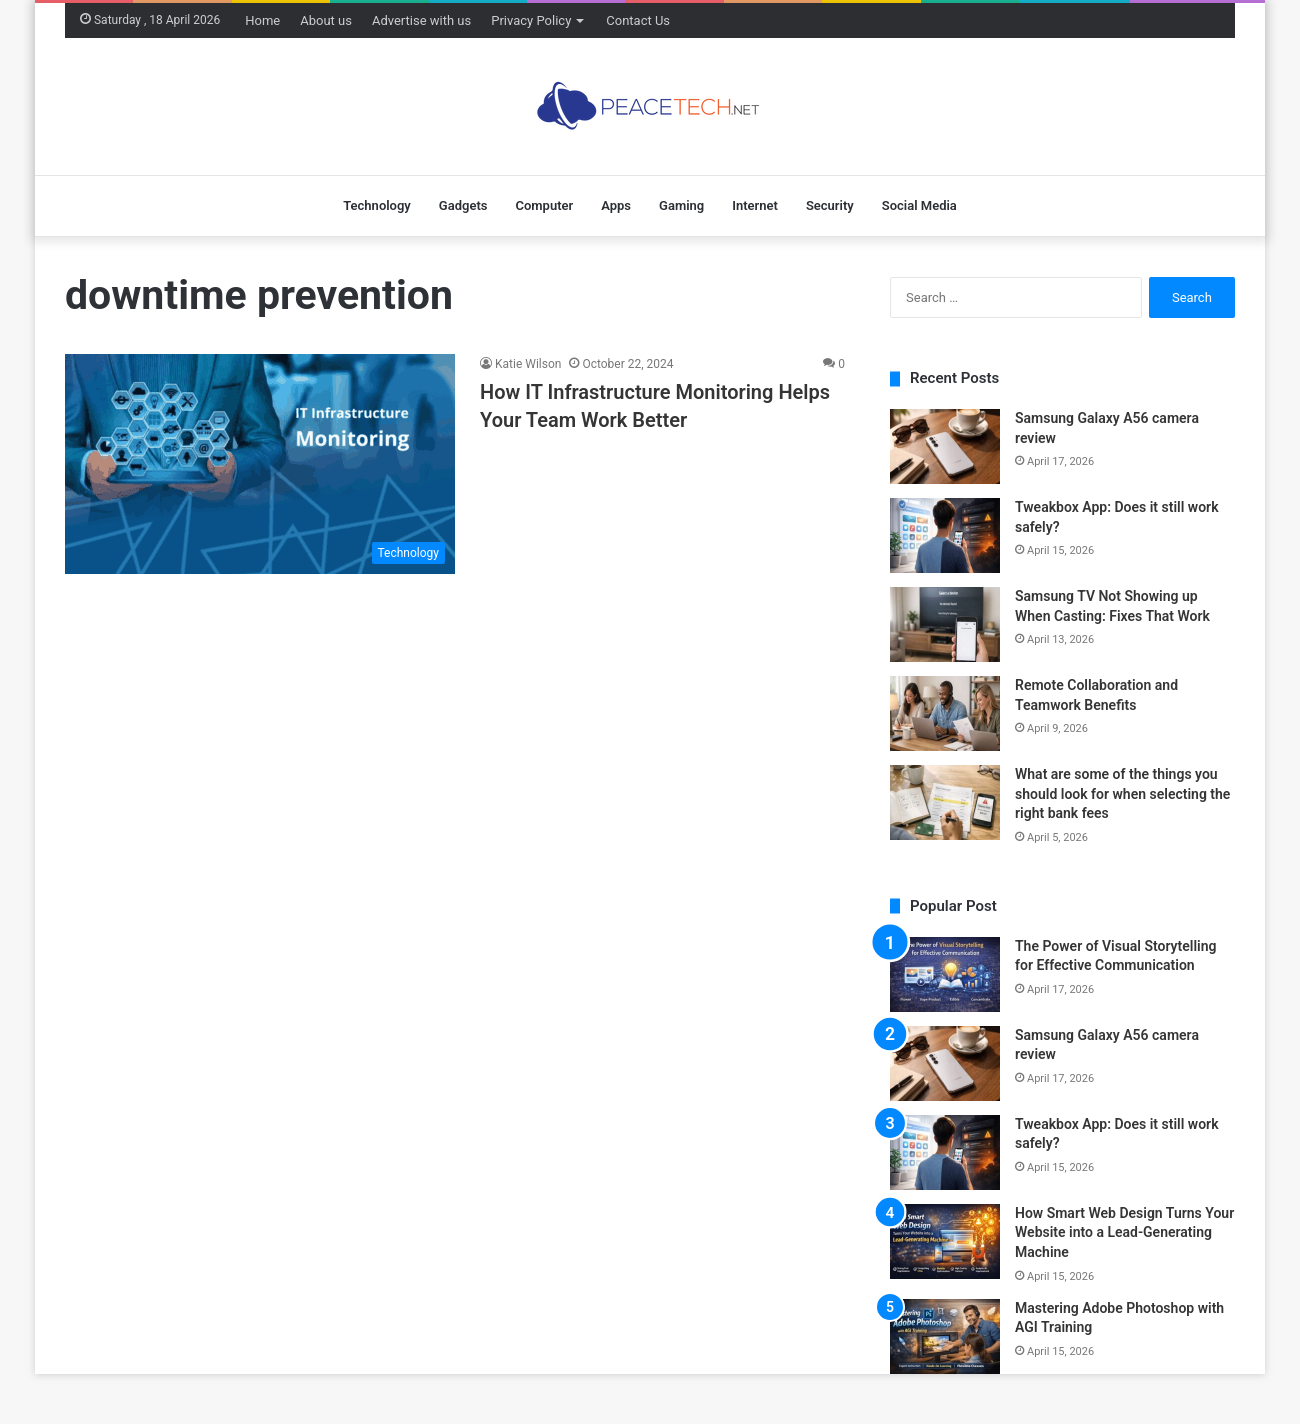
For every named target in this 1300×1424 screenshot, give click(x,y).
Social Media (919, 205)
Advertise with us (421, 20)
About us (326, 20)
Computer (544, 205)
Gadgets (463, 205)
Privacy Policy (531, 20)
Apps (616, 205)
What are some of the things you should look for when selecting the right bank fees (1122, 793)
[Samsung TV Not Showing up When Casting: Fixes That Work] (945, 624)
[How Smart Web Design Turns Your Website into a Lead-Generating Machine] (945, 1241)
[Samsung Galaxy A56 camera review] (945, 446)
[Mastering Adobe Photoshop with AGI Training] (945, 1336)
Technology (377, 205)
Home (262, 20)
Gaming (681, 205)
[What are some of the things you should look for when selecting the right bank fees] (945, 802)
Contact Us (638, 20)
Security (830, 205)
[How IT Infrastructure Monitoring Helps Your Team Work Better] (260, 464)
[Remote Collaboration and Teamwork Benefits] (945, 713)
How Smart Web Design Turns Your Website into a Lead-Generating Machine (1124, 1232)
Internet (755, 205)
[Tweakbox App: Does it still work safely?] (945, 535)
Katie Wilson (528, 364)
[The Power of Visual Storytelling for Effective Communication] (945, 974)
